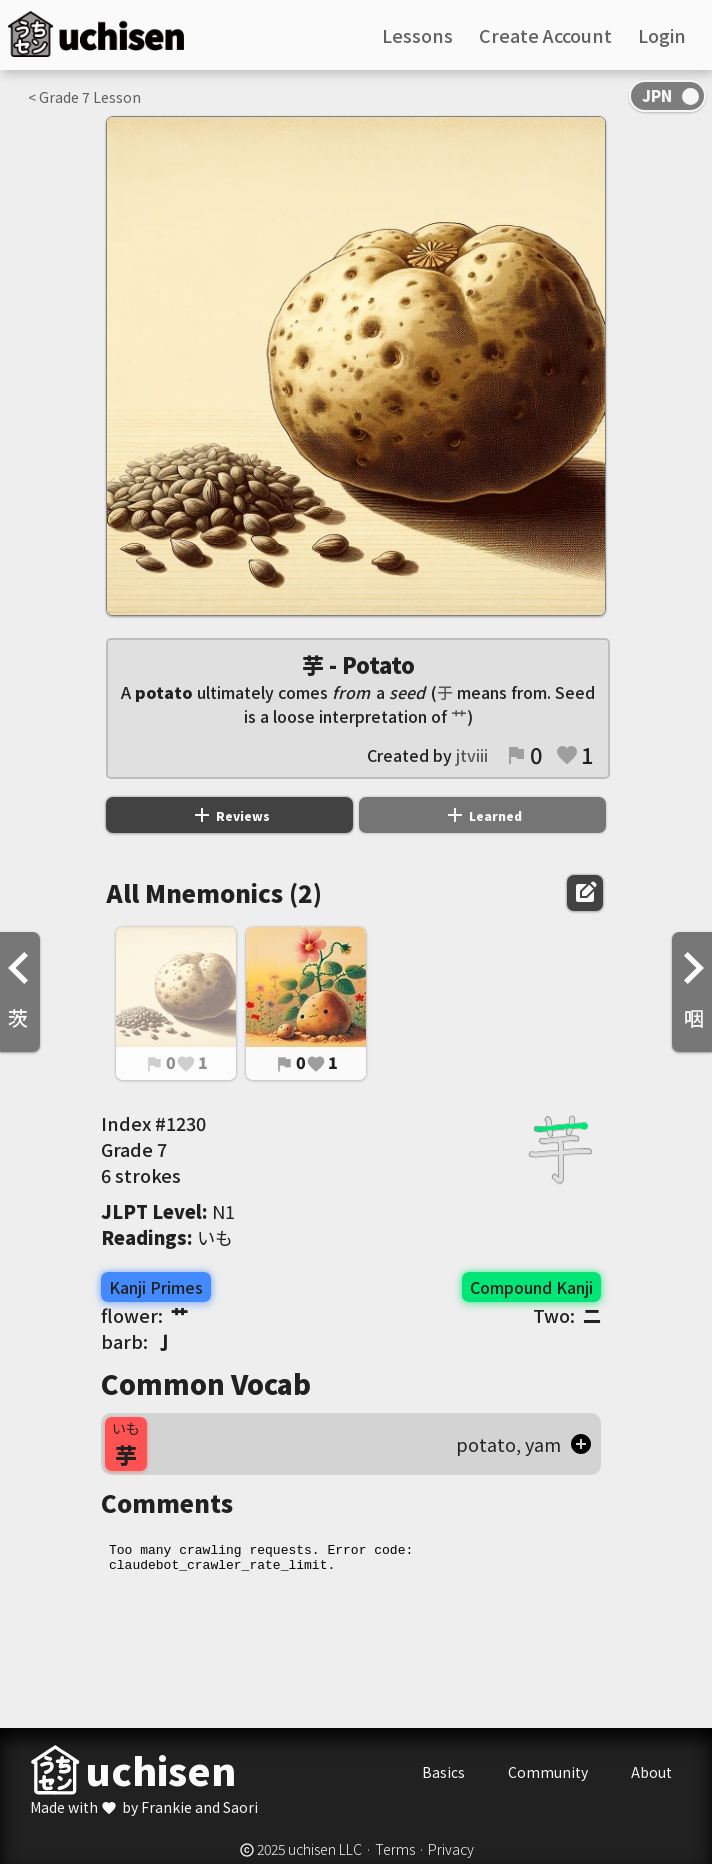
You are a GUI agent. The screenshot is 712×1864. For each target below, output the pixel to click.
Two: (567, 1315)
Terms (395, 1849)
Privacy (451, 1849)
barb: (137, 1341)
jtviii (472, 755)
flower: (145, 1315)
